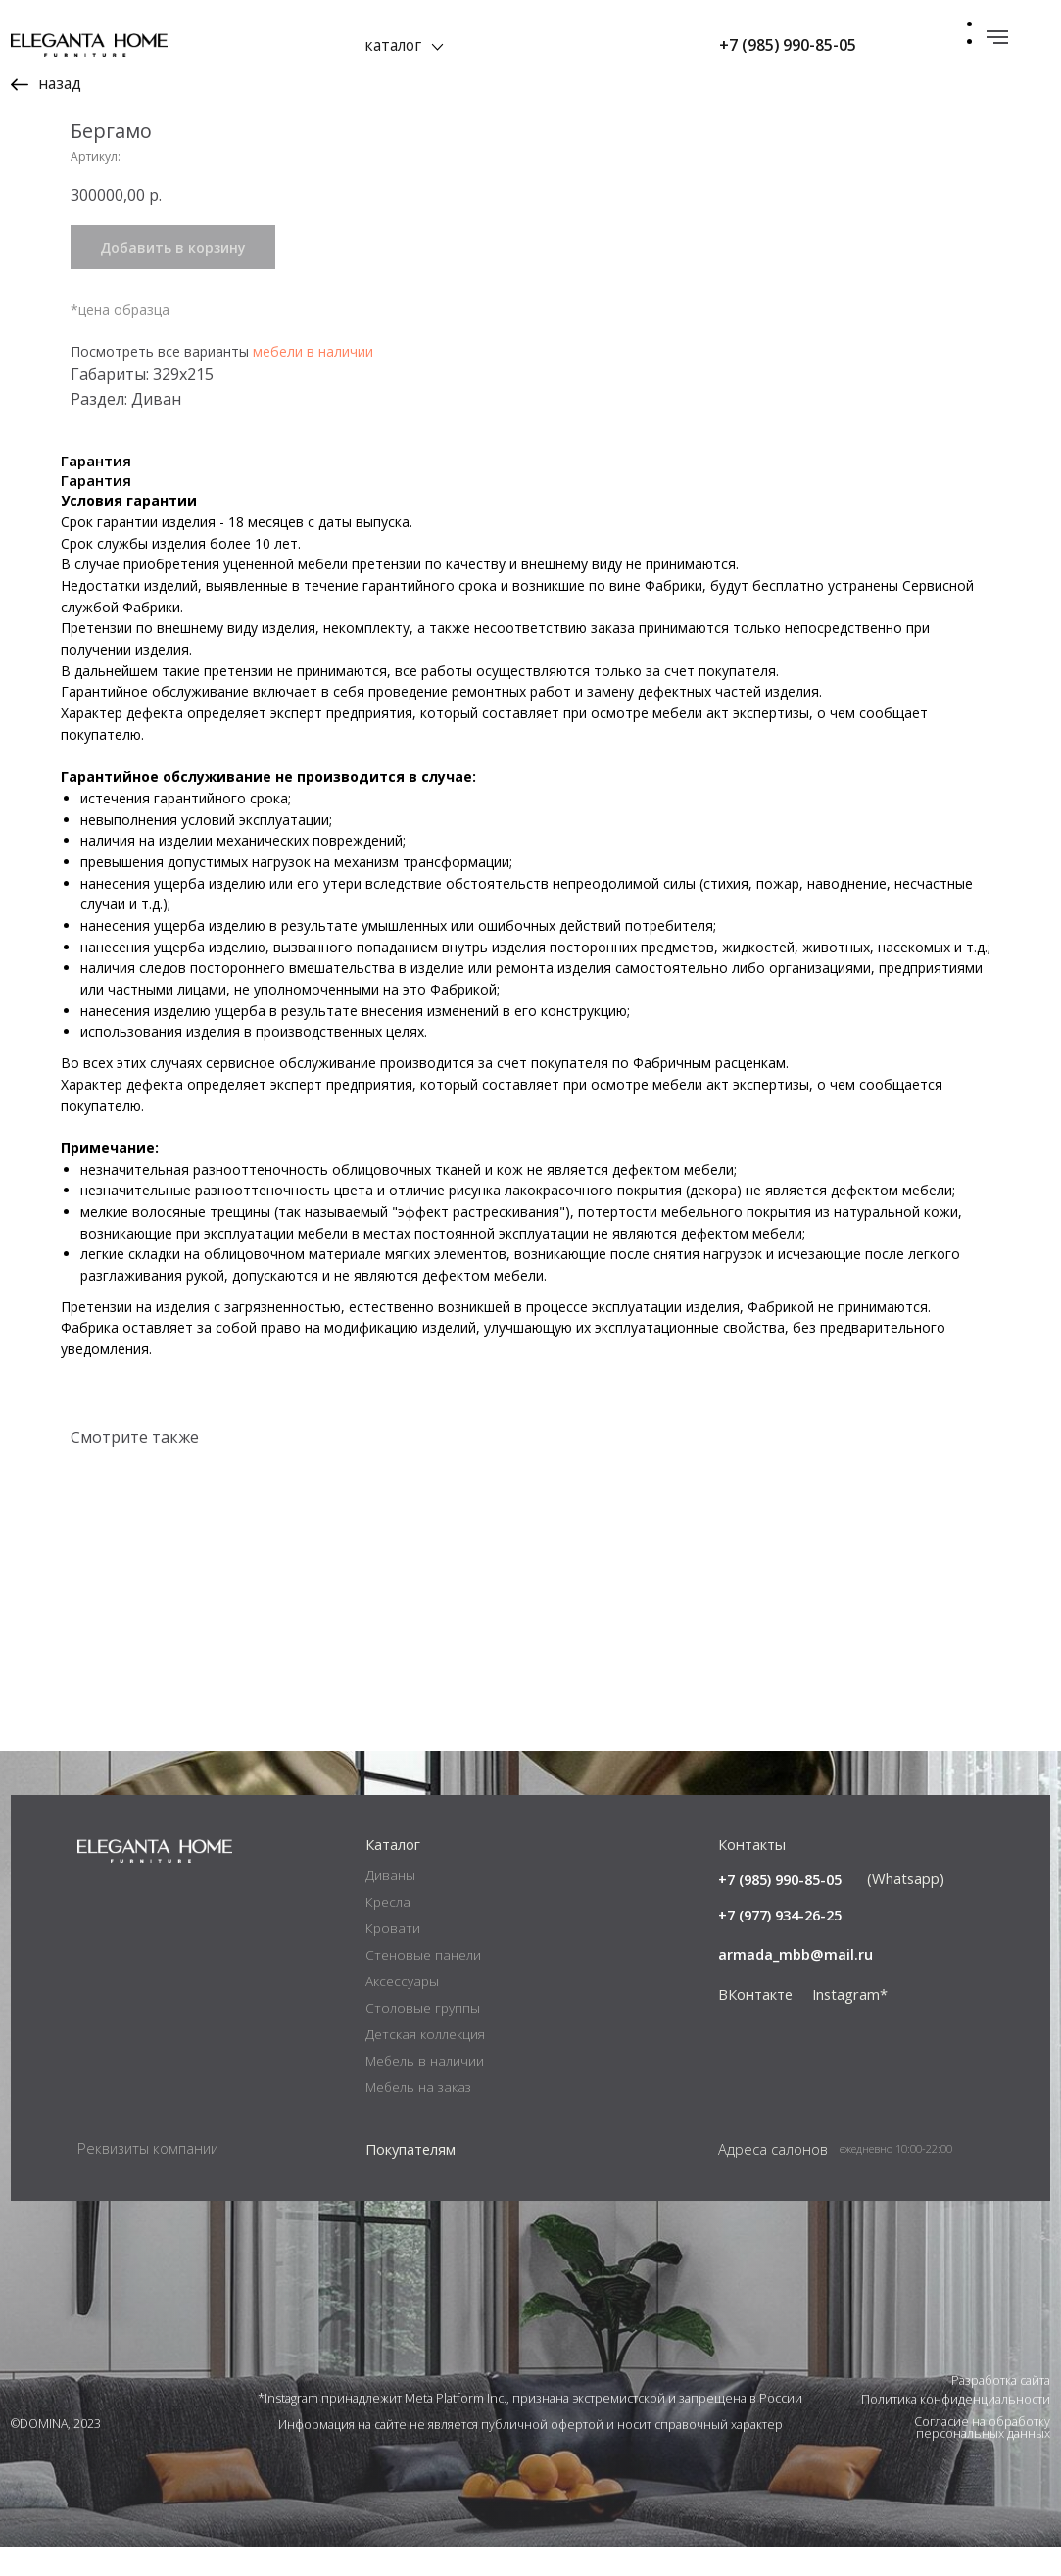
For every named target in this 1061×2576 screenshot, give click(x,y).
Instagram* (850, 2023)
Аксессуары (402, 2010)
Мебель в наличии (424, 2090)
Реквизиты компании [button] (147, 2177)
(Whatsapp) (905, 1908)
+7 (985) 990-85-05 (787, 45)
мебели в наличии (763, 351)
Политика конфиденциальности (955, 2429)
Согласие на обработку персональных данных (982, 2457)
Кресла (387, 1931)
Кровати (392, 1958)
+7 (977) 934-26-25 (780, 1944)
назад (59, 83)
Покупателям (410, 2178)
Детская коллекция (425, 2063)
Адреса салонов (773, 2178)
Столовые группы (422, 2037)
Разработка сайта (1000, 2410)
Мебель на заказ (418, 2116)
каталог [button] (392, 45)
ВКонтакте (755, 2023)
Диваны (390, 1905)
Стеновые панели (423, 1984)
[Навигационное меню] (997, 37)
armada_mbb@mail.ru (795, 1984)
